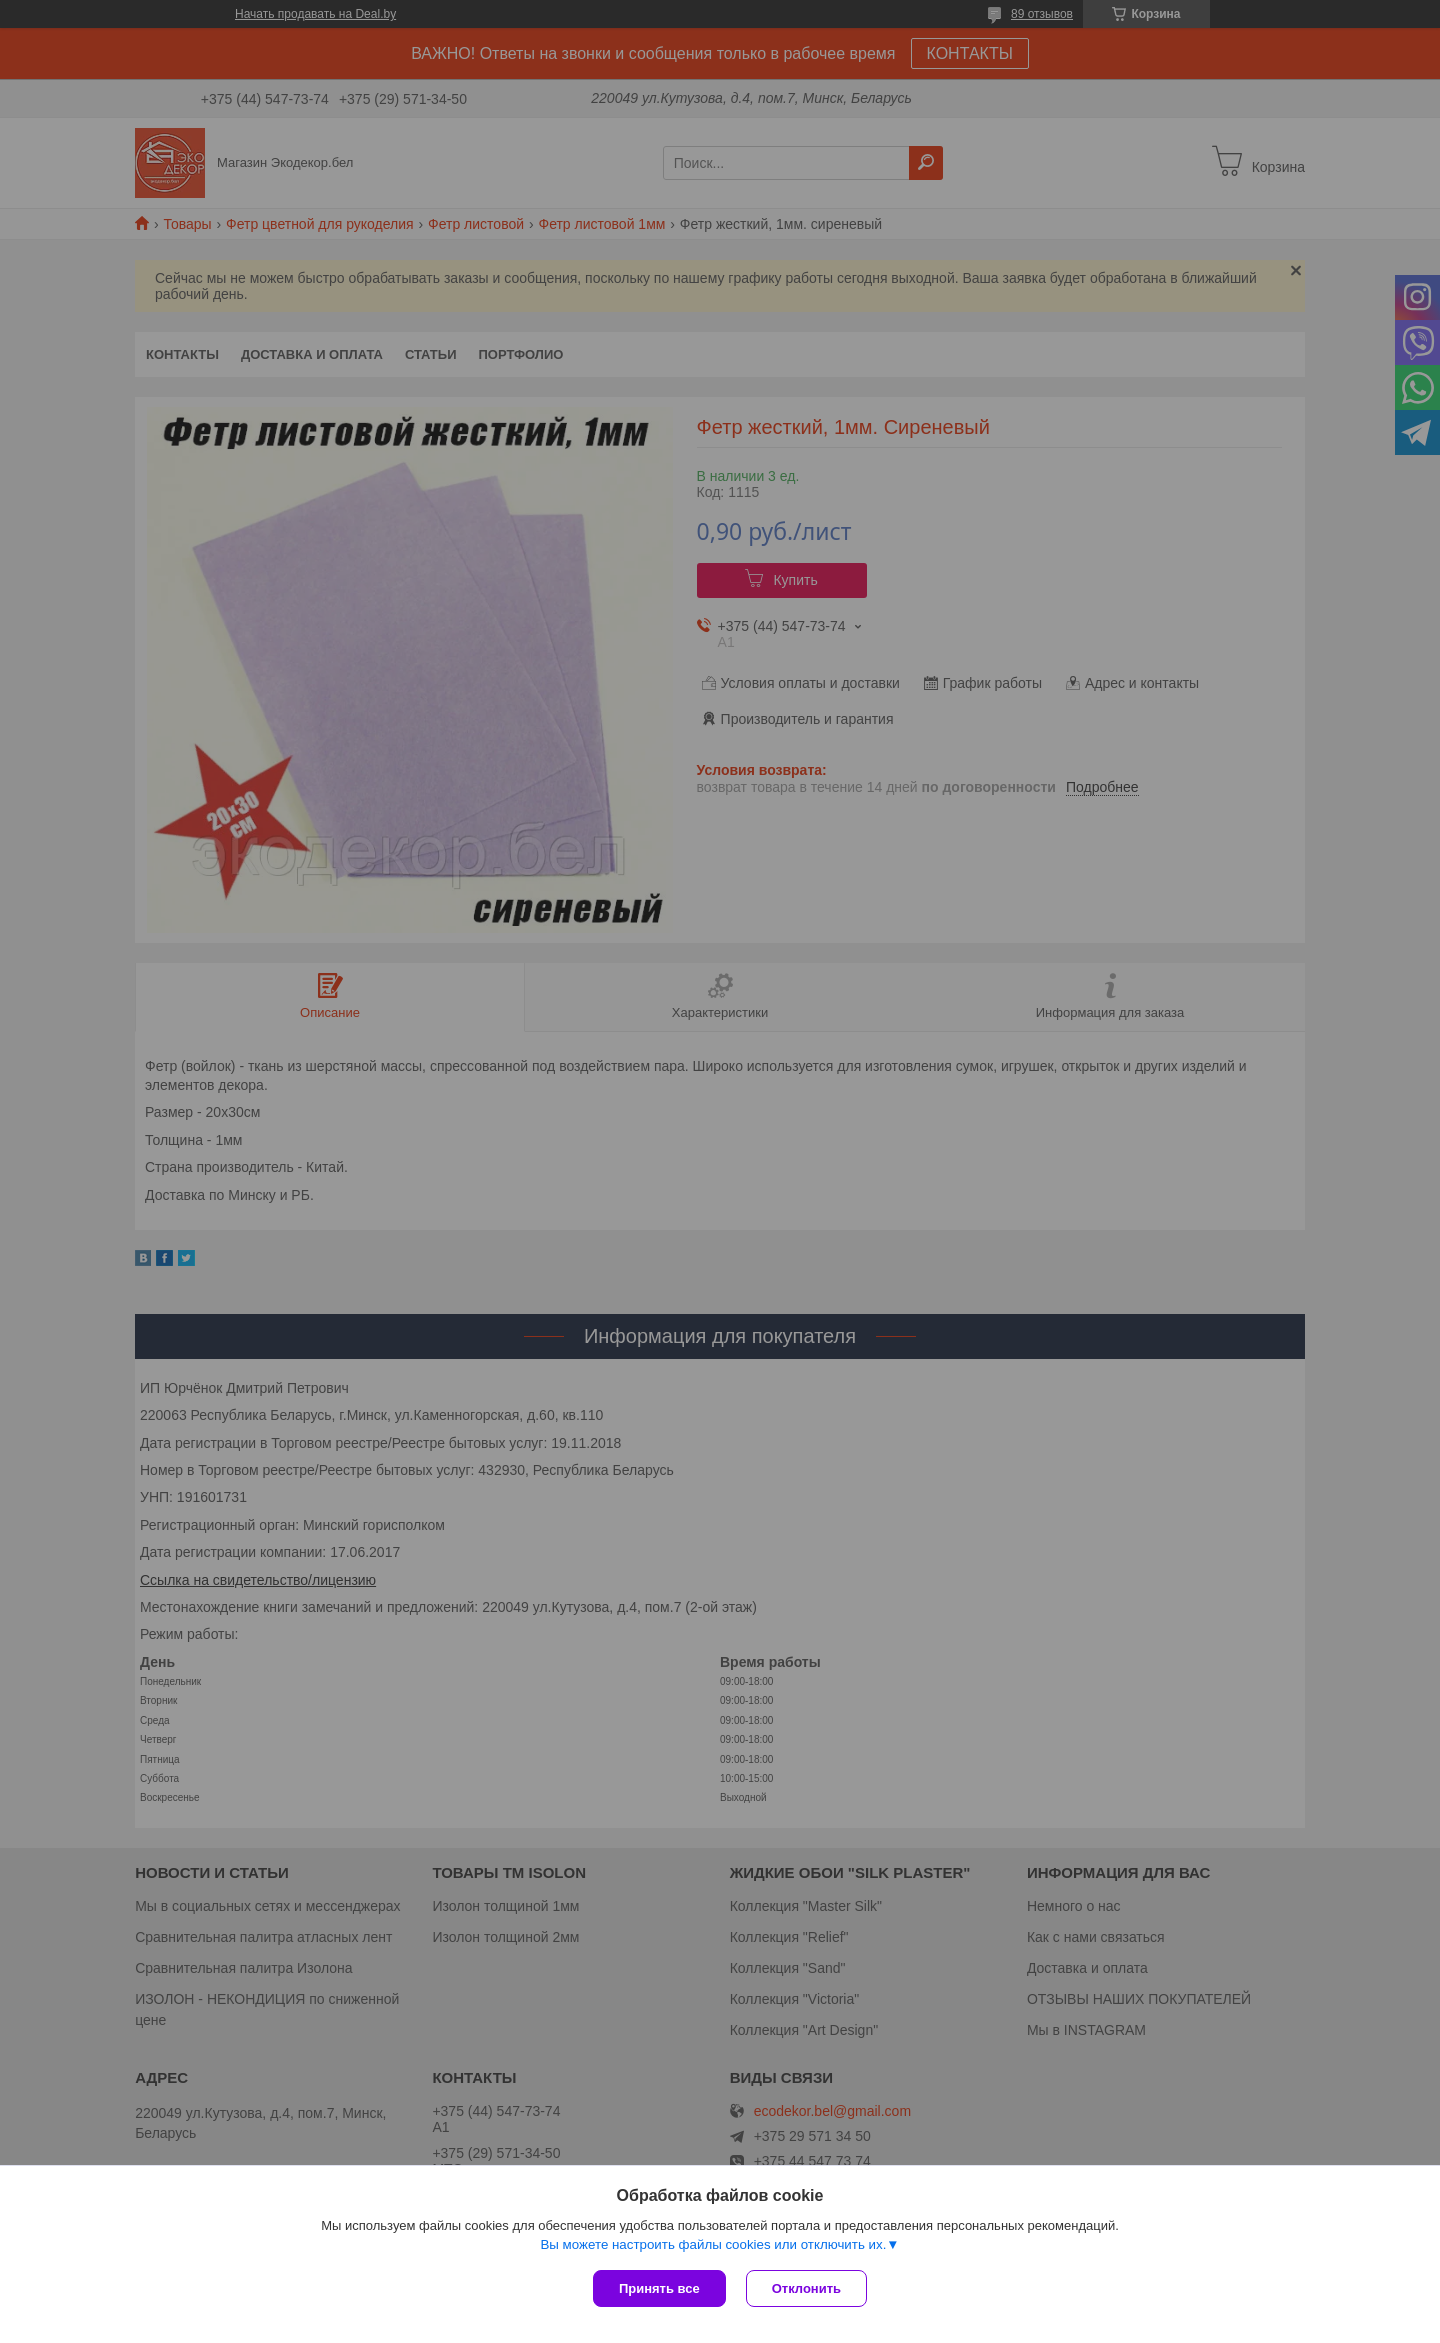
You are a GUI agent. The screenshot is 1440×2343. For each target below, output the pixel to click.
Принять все (659, 2288)
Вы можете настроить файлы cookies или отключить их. (713, 2244)
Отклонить (806, 2288)
